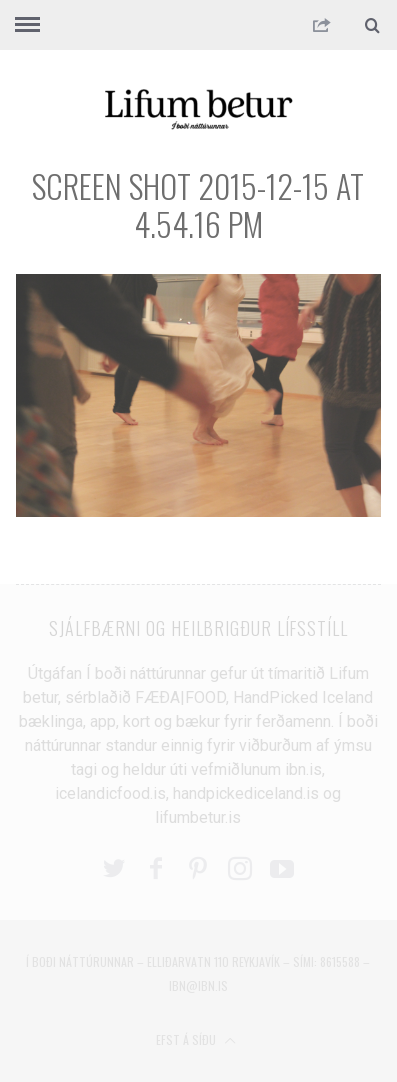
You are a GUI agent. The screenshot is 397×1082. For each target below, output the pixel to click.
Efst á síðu (196, 1039)
